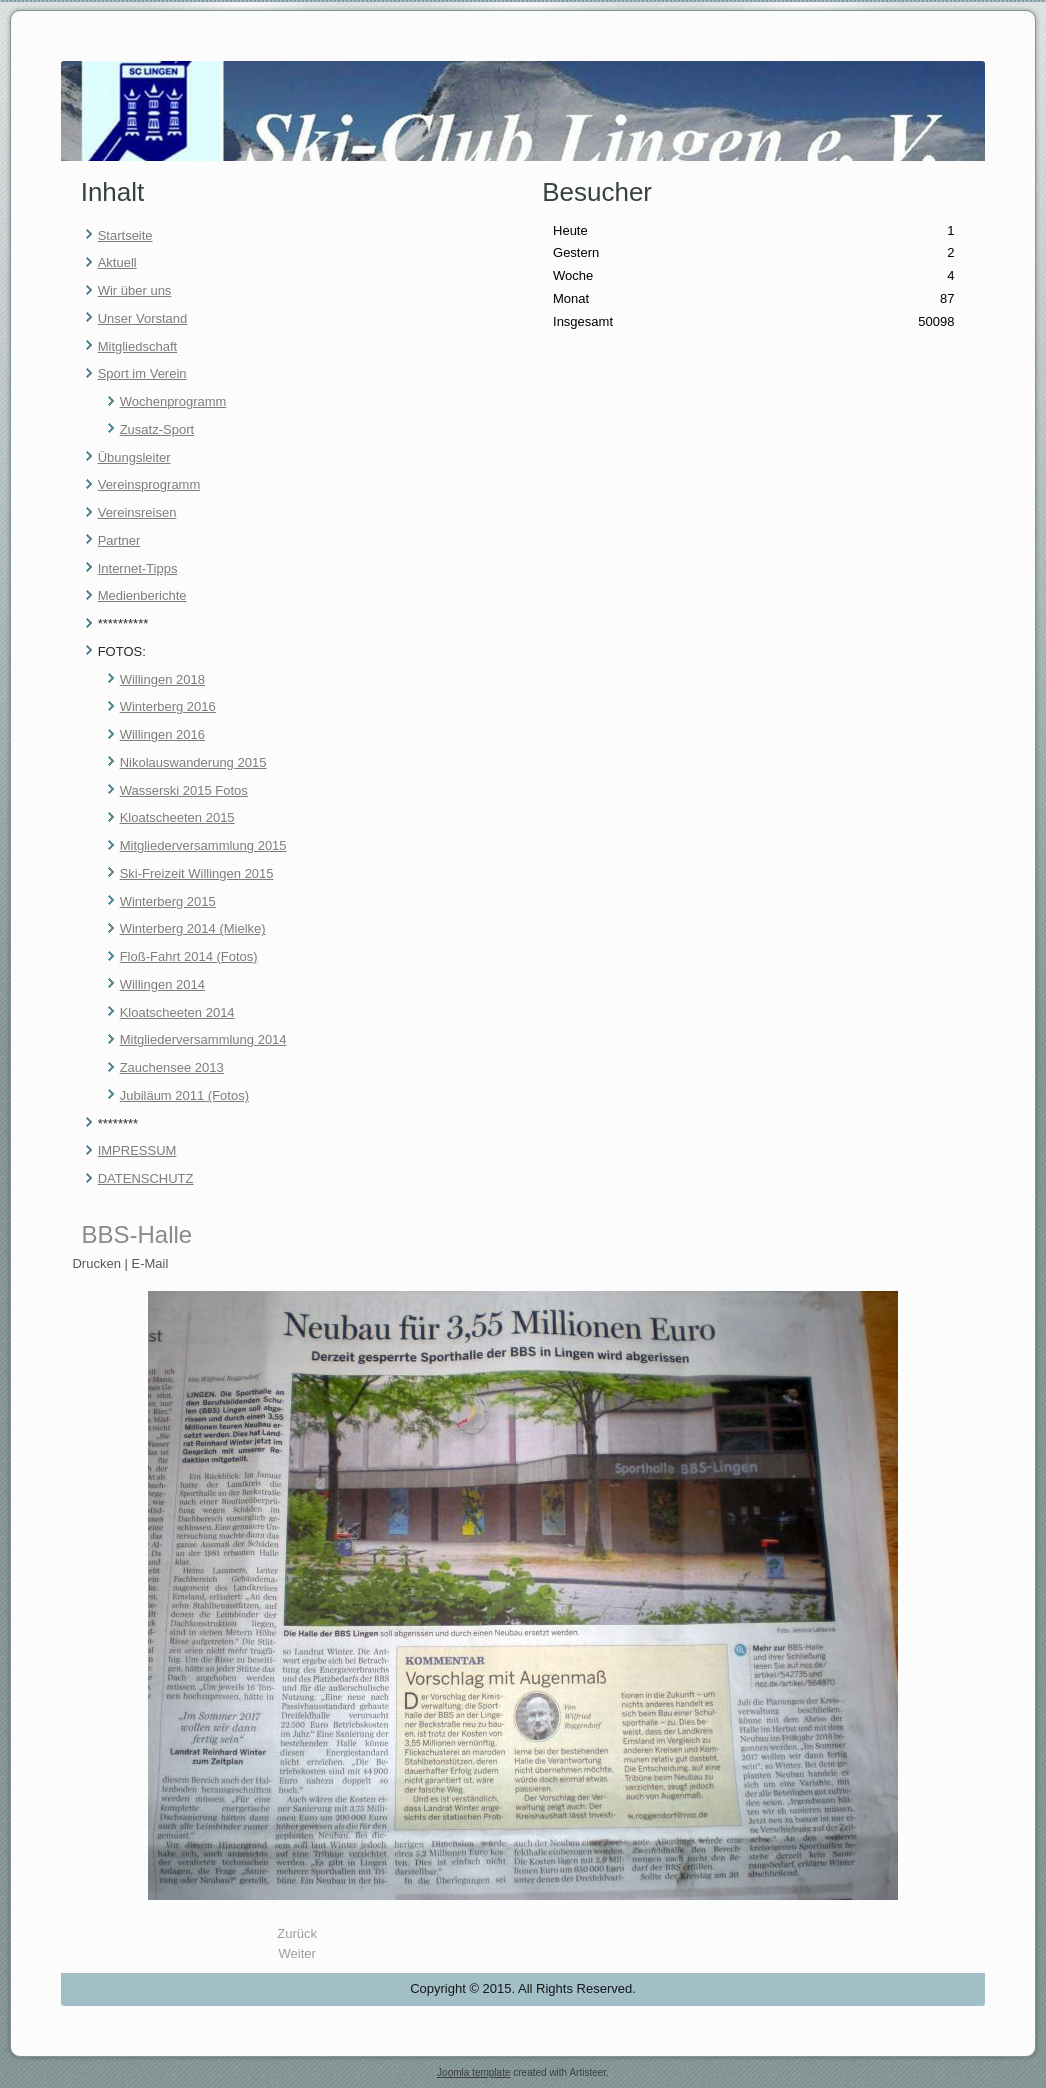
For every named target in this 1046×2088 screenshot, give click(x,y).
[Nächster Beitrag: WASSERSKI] (297, 1953)
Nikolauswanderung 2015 (193, 762)
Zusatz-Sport (157, 429)
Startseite (125, 235)
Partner (119, 540)
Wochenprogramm (173, 401)
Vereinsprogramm (149, 484)
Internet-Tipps (138, 568)
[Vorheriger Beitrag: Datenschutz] (297, 1933)
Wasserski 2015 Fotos (184, 790)
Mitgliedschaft (137, 346)
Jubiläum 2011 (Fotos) (184, 1095)
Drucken (98, 1263)
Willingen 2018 (162, 679)
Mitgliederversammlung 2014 (203, 1039)
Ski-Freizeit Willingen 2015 (197, 873)
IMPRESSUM (137, 1150)
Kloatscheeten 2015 (177, 817)
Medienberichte (142, 595)
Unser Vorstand (143, 318)
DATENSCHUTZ (146, 1178)
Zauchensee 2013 (172, 1067)
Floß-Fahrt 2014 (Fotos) (189, 956)
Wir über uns (135, 290)
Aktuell (117, 262)
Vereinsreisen (137, 512)
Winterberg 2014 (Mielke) (193, 928)
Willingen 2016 (162, 734)
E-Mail (149, 1263)
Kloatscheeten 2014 (177, 1012)
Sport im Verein (142, 373)
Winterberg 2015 (168, 901)
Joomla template (473, 2072)
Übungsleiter (134, 457)
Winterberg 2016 (168, 706)
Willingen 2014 (162, 984)
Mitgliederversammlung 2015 (203, 845)
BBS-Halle (136, 1234)
